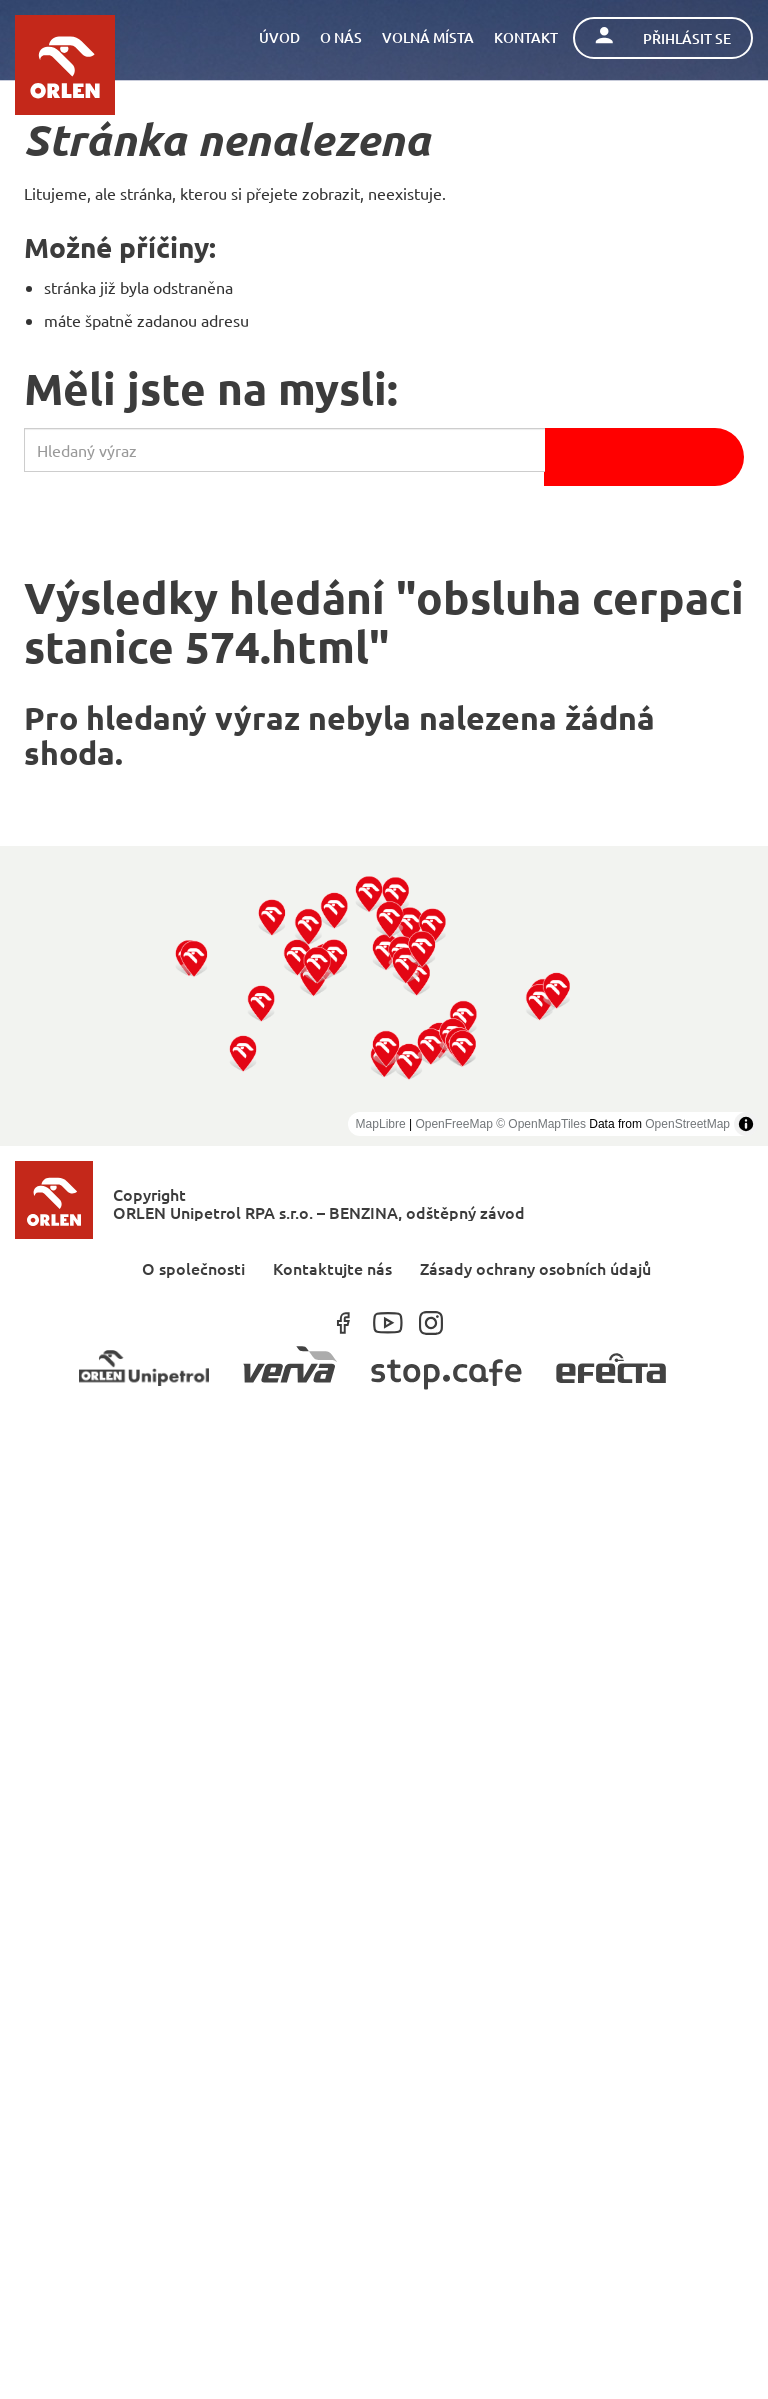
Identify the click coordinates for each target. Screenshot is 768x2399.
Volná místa (428, 37)
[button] (243, 1052)
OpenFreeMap (453, 1124)
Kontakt (526, 37)
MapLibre (381, 1124)
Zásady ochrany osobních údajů (535, 1267)
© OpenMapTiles (541, 1124)
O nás (341, 37)
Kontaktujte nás (332, 1267)
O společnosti (193, 1267)
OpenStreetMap (687, 1124)
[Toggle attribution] (746, 1124)
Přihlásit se (663, 37)
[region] (384, 996)
